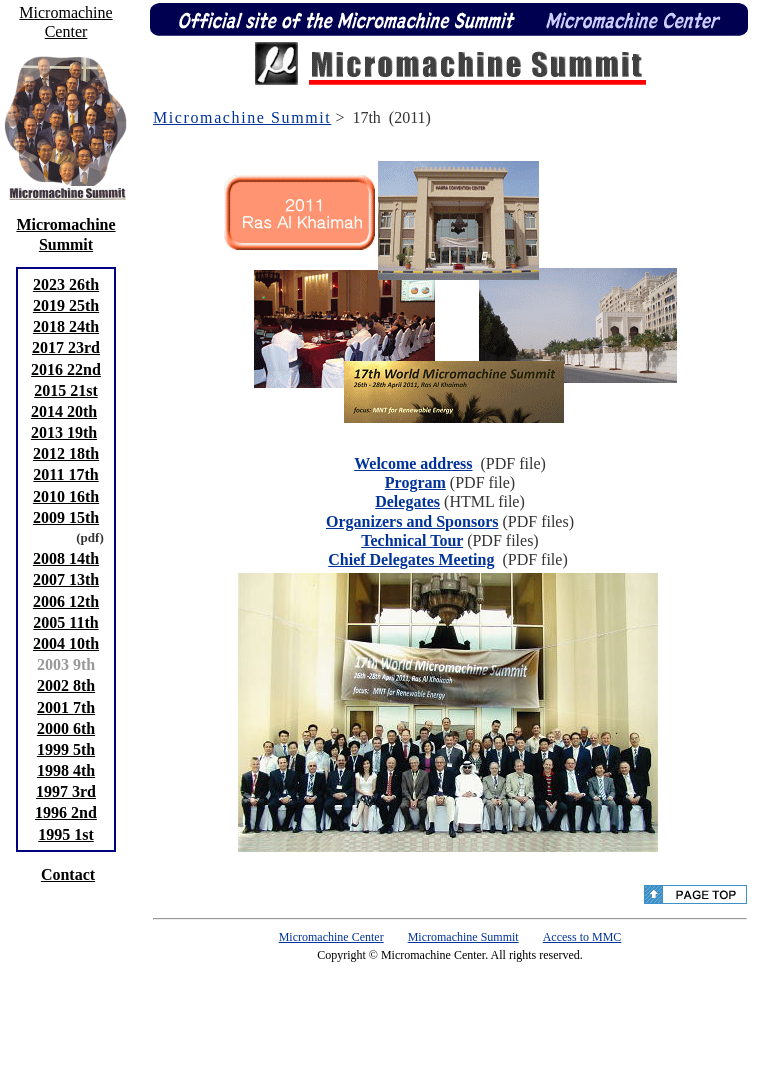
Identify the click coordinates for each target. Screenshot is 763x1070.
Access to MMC (582, 937)
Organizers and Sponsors (412, 521)
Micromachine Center (331, 937)
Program (415, 482)
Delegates (407, 501)
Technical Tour (412, 540)
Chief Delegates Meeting (411, 559)
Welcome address (413, 463)
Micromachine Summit (242, 117)
